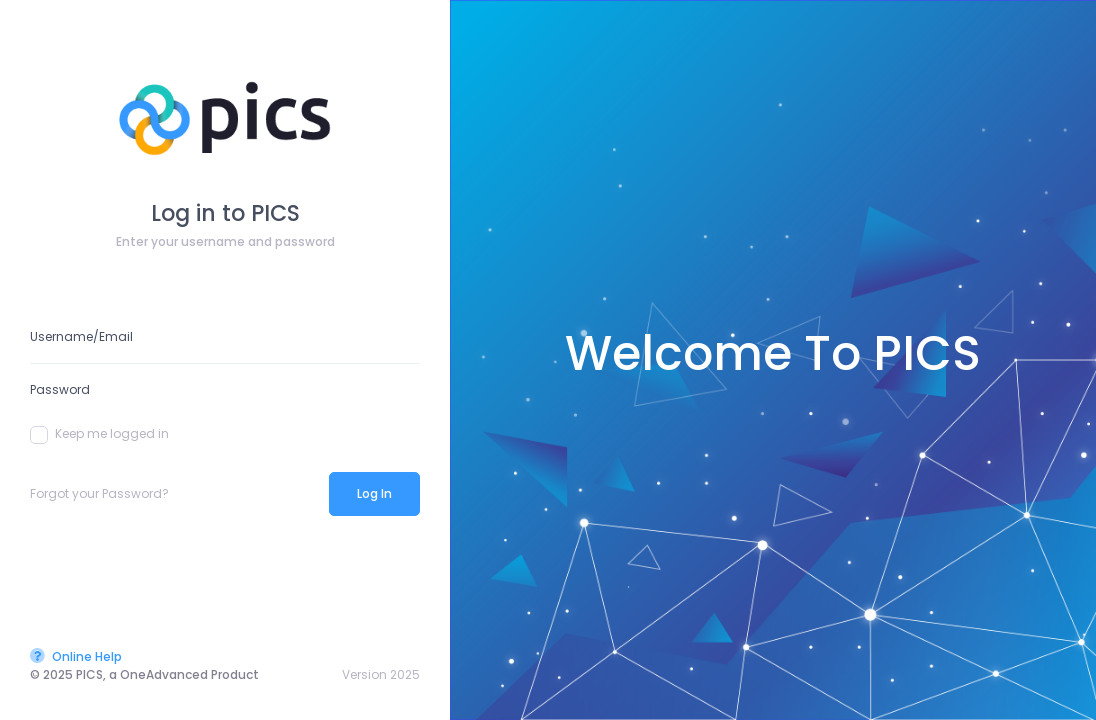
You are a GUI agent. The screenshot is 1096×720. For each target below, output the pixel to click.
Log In (374, 493)
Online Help (76, 656)
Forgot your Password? (99, 493)
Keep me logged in (99, 434)
